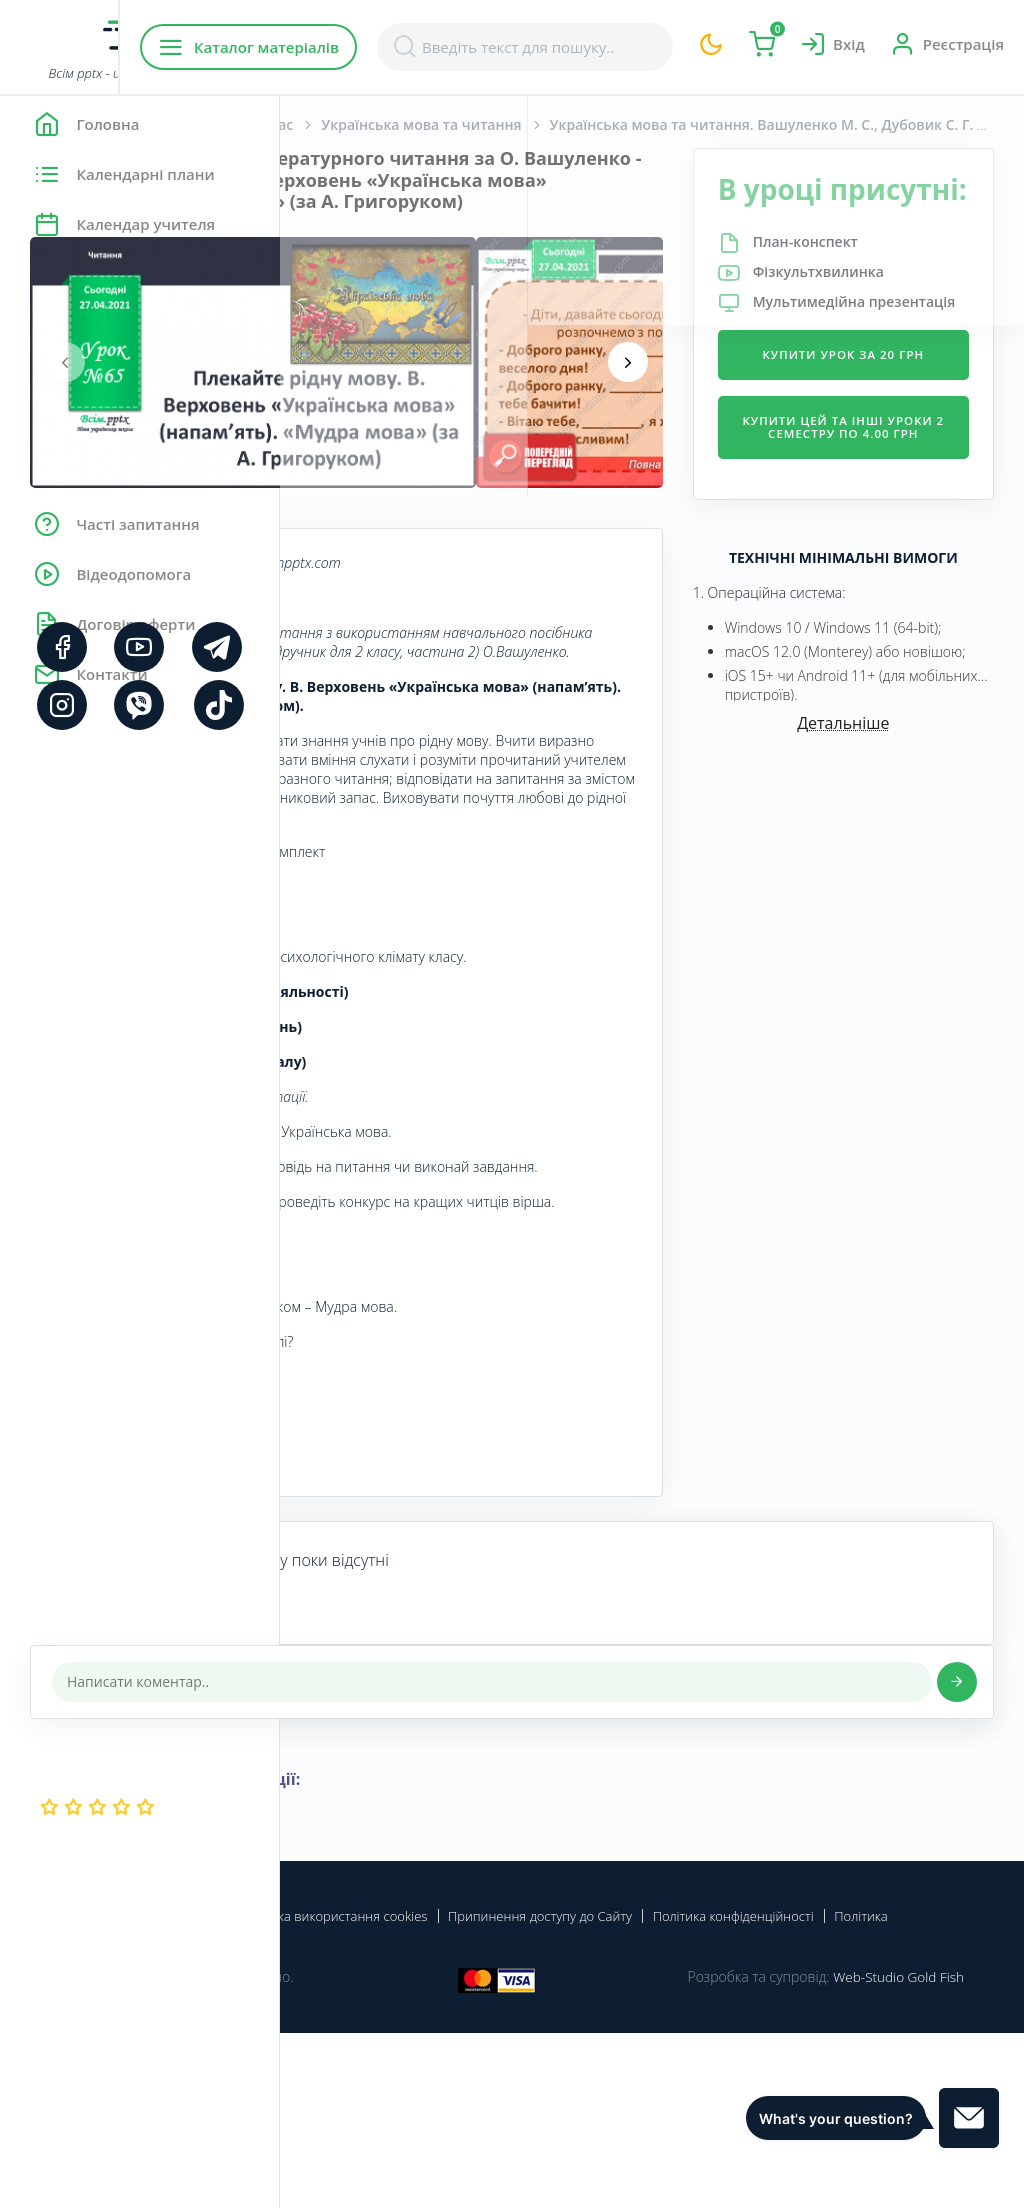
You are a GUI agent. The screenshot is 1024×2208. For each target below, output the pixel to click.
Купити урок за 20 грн (890, 439)
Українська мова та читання (701, 124)
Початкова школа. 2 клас (485, 124)
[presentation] (345, 384)
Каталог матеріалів (408, 47)
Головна (339, 124)
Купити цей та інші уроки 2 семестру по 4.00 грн (889, 535)
